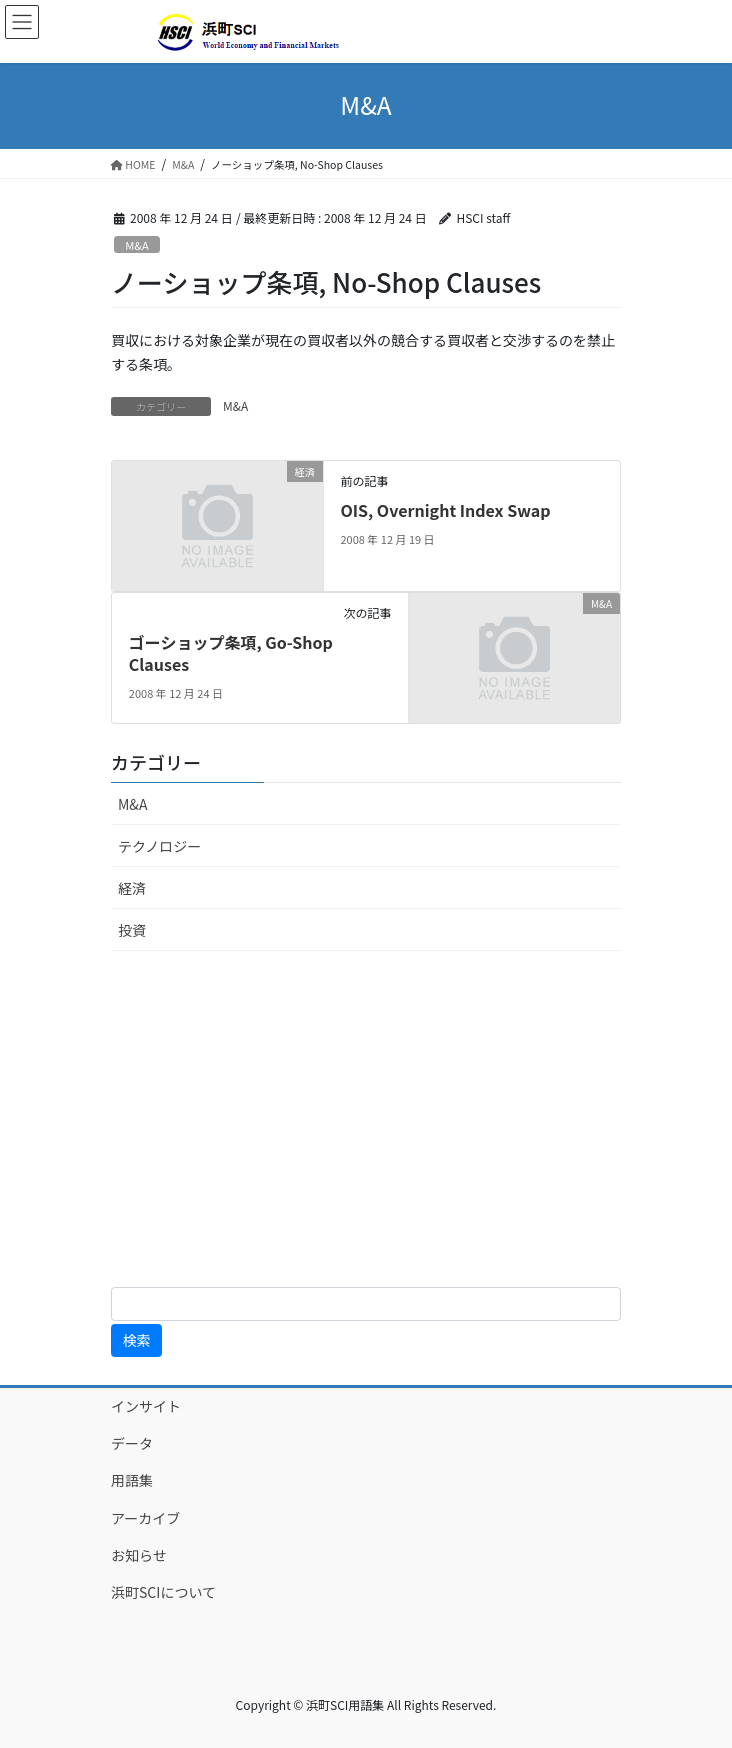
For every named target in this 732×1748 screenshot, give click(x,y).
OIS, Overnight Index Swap (445, 510)
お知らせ (139, 1555)
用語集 (132, 1480)
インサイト (146, 1406)
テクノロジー (159, 846)
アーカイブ (166, 1518)
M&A (137, 245)
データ (132, 1443)
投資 (132, 930)
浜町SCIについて (163, 1592)
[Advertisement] (366, 1119)
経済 (132, 888)
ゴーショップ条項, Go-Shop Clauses (231, 653)
